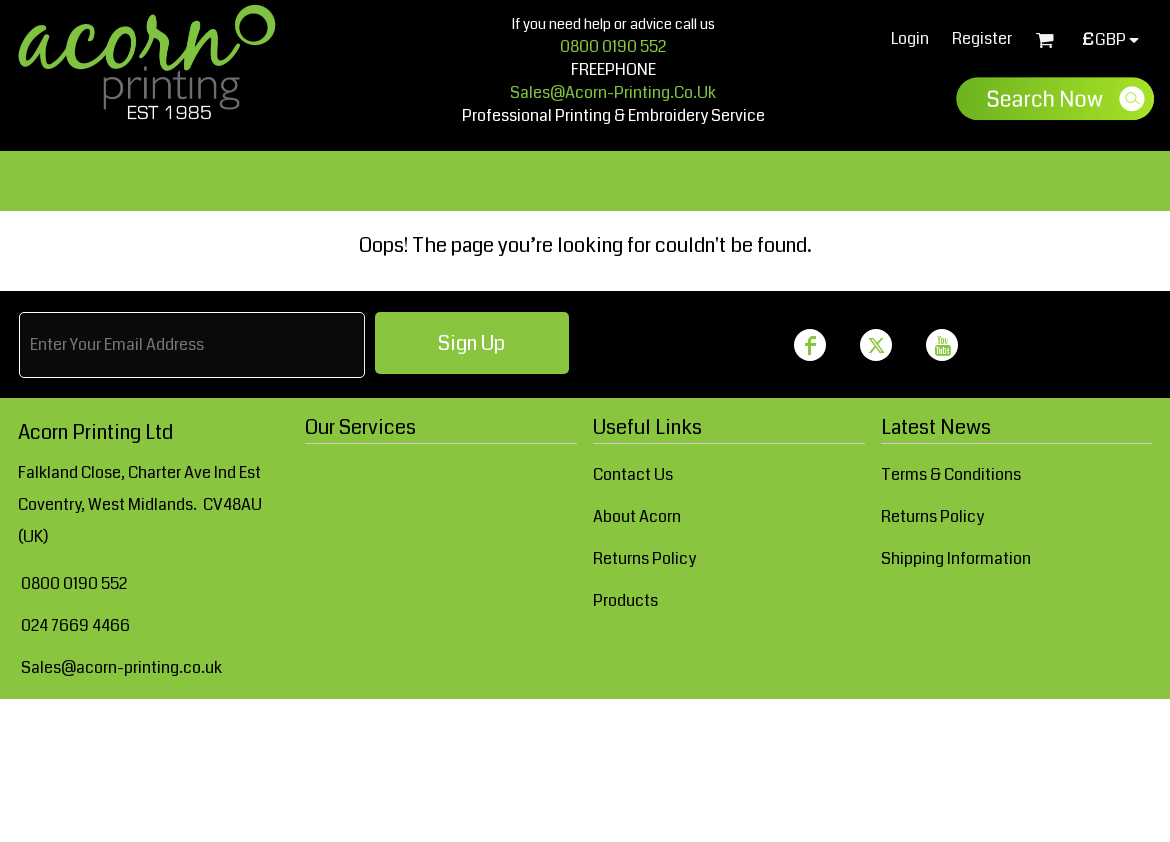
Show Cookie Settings (585, 724)
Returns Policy (644, 558)
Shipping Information (956, 558)
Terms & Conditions (951, 474)
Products (625, 600)
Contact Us (633, 474)
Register (982, 38)
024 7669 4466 (75, 625)
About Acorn (637, 516)
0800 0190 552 (613, 46)
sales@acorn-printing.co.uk (613, 92)
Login (910, 38)
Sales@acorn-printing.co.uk (121, 667)
